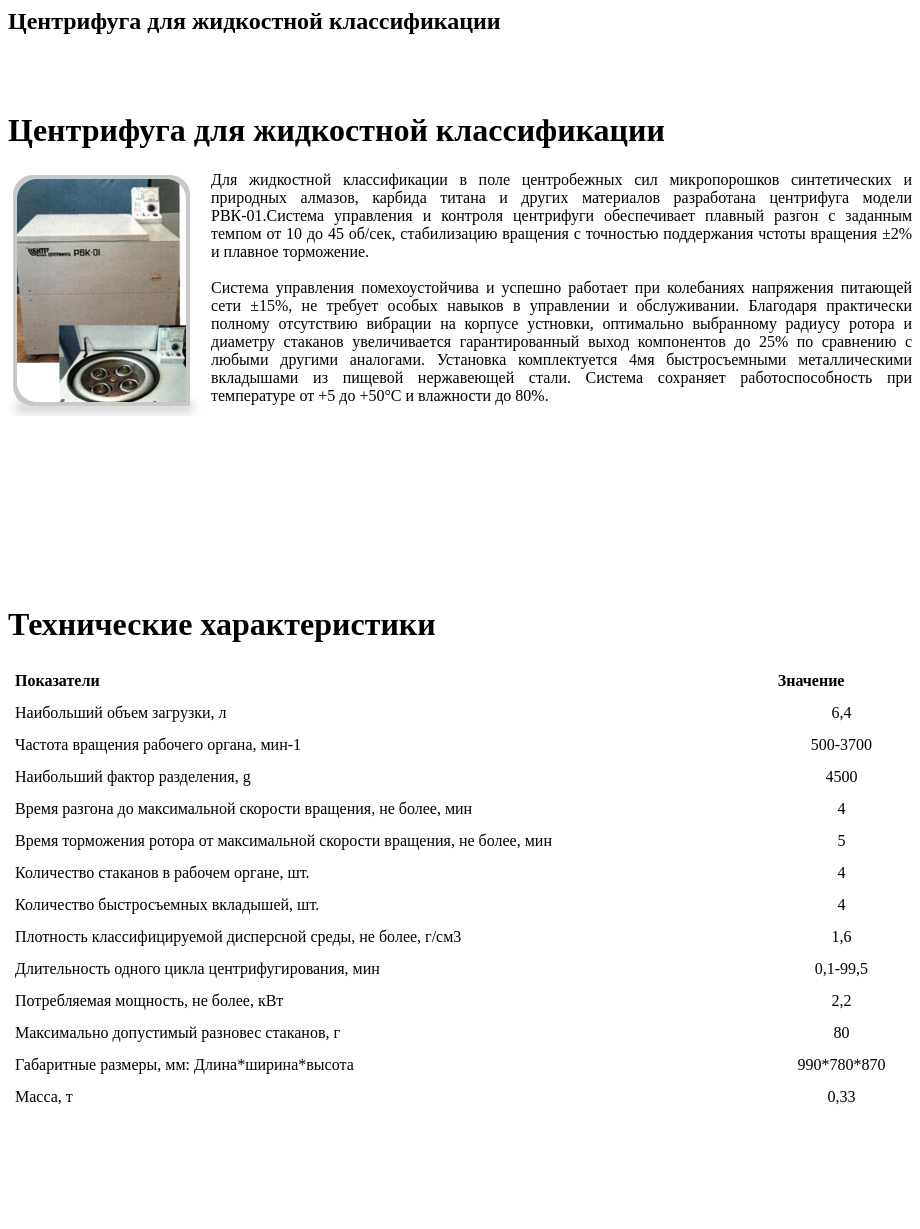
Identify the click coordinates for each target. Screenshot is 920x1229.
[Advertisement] (460, 1176)
